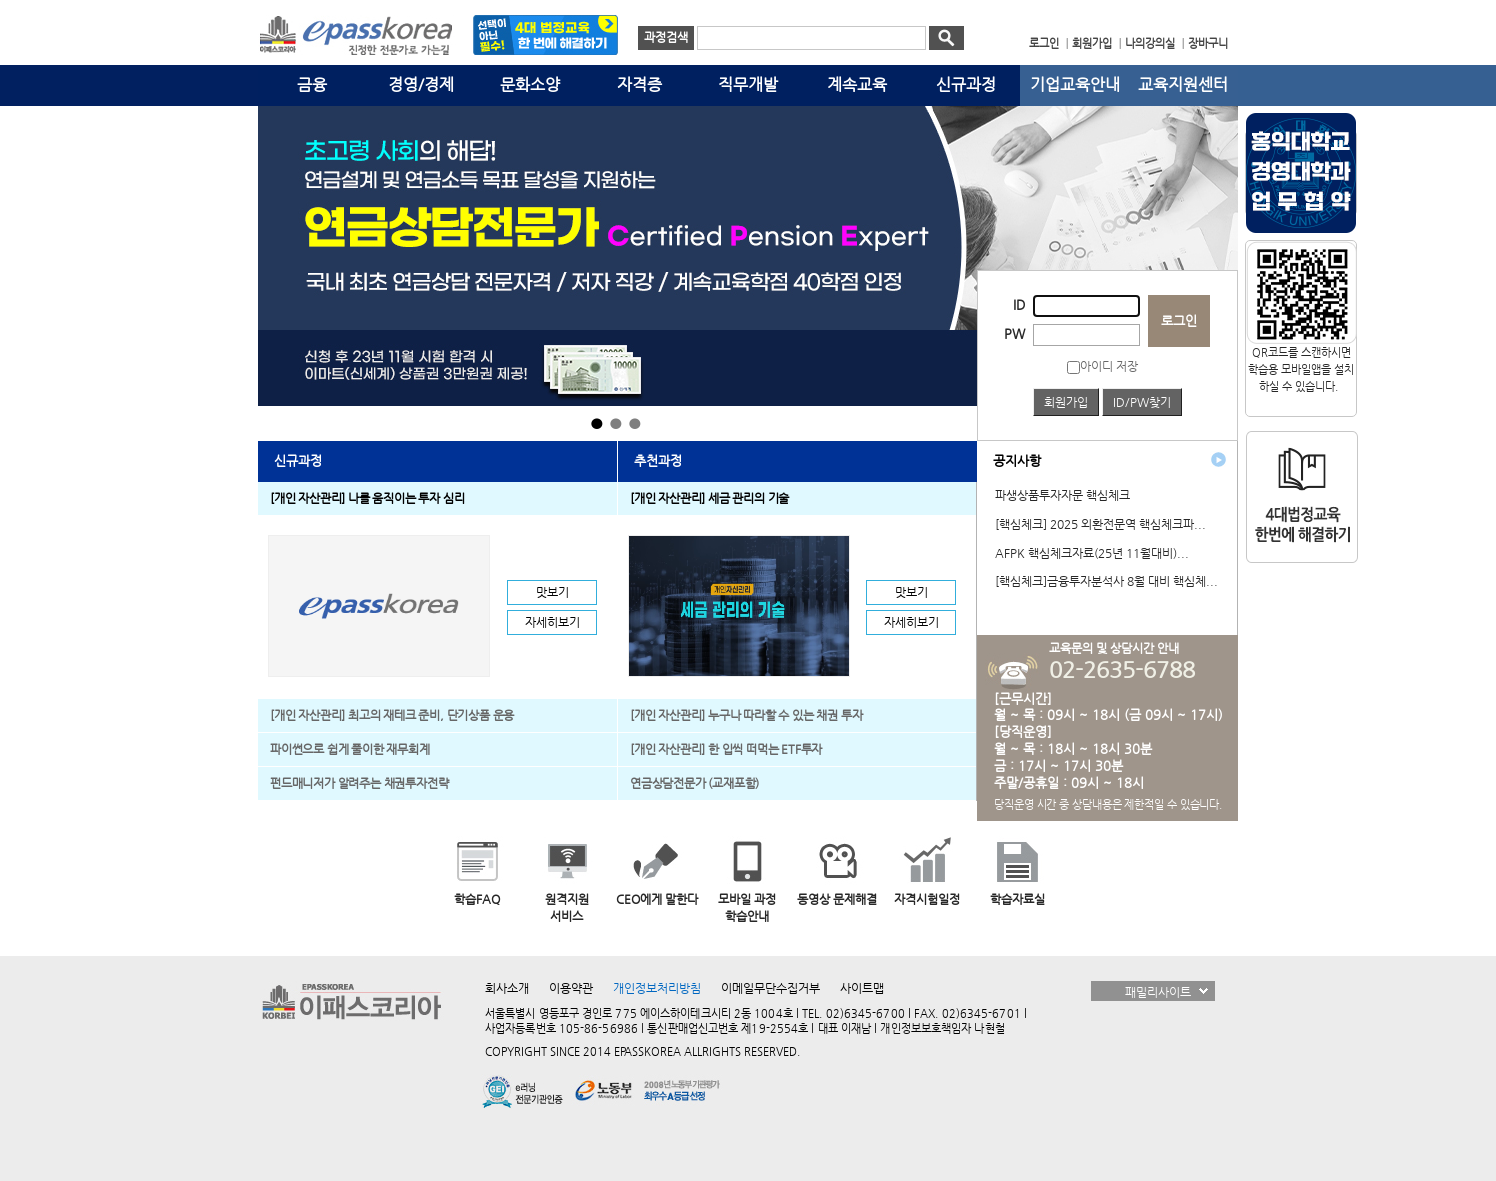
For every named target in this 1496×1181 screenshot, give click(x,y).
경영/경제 (421, 85)
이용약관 (571, 988)
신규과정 (966, 85)
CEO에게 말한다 (657, 899)
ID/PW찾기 (1142, 402)
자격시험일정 (927, 899)
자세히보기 (552, 622)
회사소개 (507, 988)
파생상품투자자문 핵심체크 (1062, 495)
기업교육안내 (1075, 85)
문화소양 (530, 85)
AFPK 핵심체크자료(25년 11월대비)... (1092, 553)
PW (1014, 333)
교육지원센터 (1183, 85)
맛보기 (552, 592)
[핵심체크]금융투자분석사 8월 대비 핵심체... (1106, 581)
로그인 (1179, 320)
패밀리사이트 (1158, 992)
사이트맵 (862, 988)
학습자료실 (1017, 899)
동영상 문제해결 (837, 899)
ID (1019, 304)
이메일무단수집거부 (770, 988)
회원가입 (1066, 402)
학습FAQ (477, 899)
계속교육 (857, 85)
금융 (312, 85)
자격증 (639, 85)
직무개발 (748, 85)
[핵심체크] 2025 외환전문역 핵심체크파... (1100, 524)
